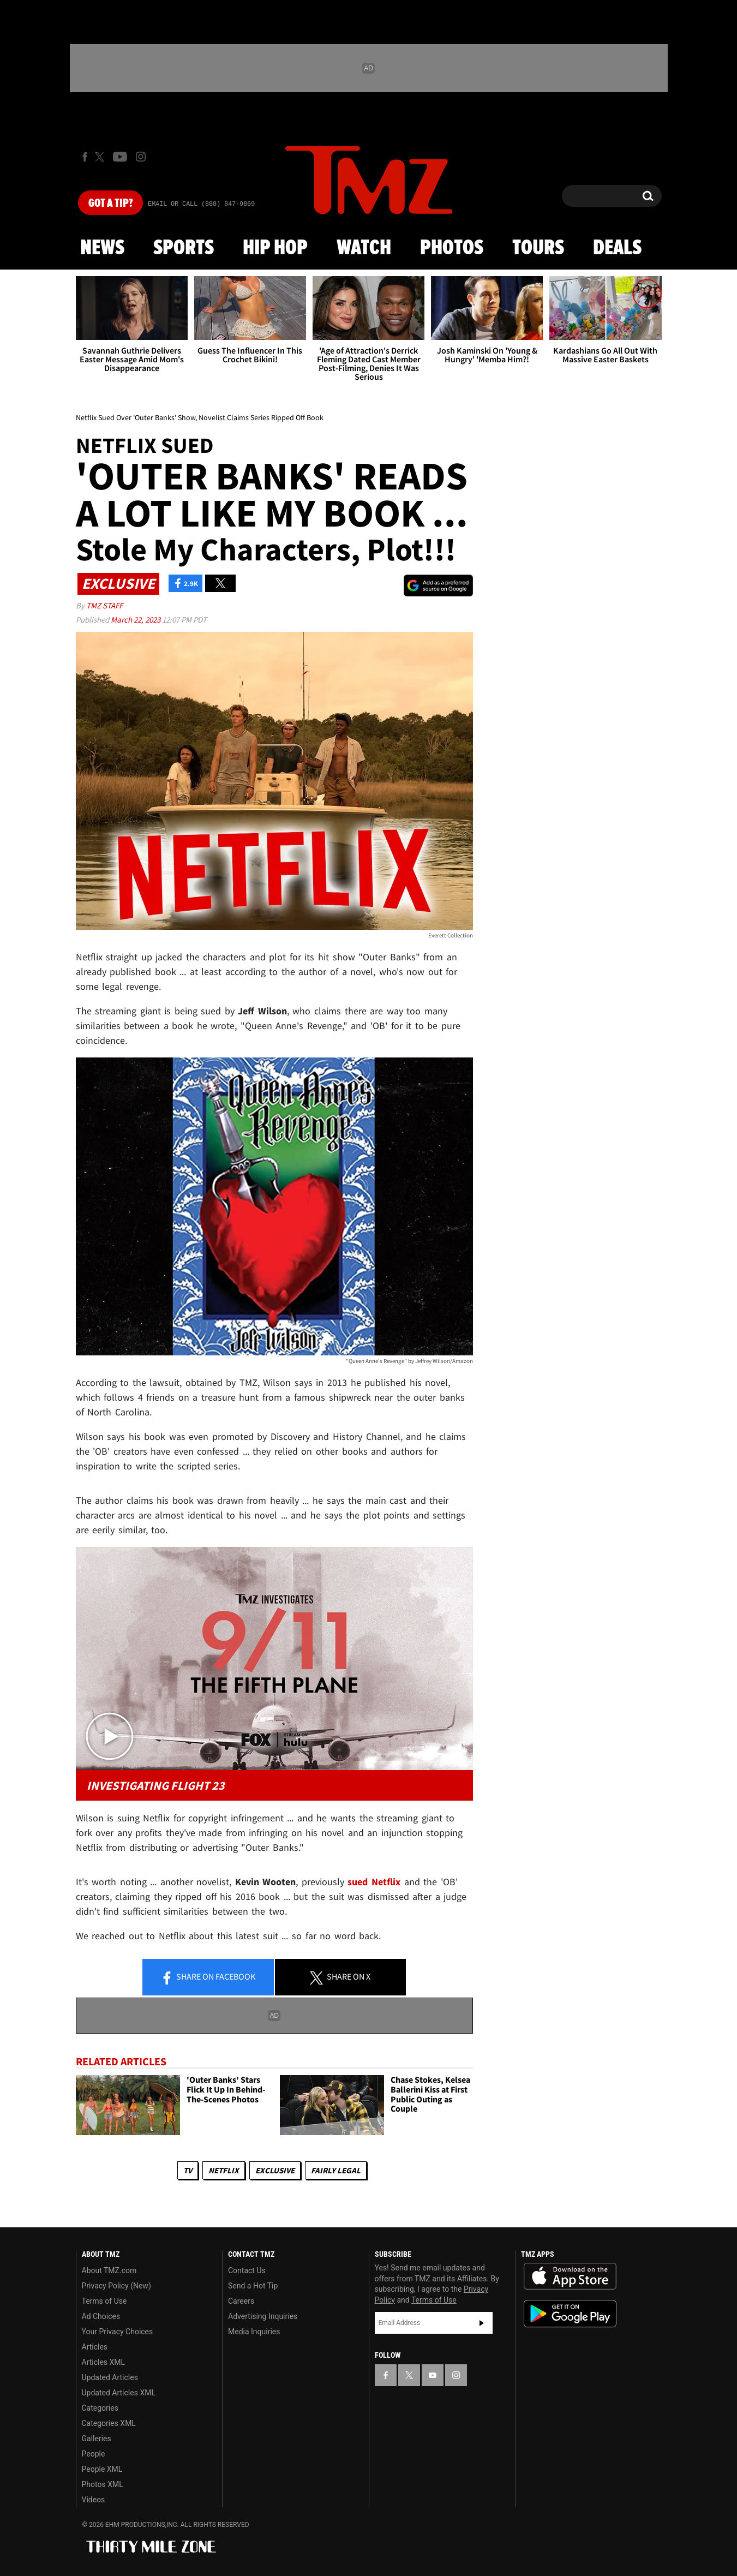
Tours (538, 248)
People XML (102, 2469)
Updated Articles (110, 2377)
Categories (100, 2408)
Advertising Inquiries (262, 2316)
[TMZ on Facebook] (85, 157)
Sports (183, 248)
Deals (617, 248)
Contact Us (247, 2270)
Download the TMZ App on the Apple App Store (570, 2276)
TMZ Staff (104, 605)
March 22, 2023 (136, 619)
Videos (93, 2499)
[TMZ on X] (101, 157)
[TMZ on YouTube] (433, 2375)
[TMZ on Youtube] (120, 156)
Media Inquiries (254, 2331)
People (93, 2453)
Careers (241, 2301)
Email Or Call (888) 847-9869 (201, 204)
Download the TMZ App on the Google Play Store (570, 2314)
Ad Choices (101, 2316)
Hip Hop (275, 248)
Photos (451, 248)
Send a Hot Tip (253, 2285)
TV (187, 2170)
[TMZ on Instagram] (140, 156)
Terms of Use (104, 2301)
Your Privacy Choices (117, 2331)
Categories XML (109, 2423)
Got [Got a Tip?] (110, 203)
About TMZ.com (109, 2270)
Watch (364, 248)
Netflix (223, 2170)
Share (207, 1977)
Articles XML (103, 2362)
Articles (95, 2346)
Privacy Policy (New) (116, 2285)
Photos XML (102, 2484)
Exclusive (275, 2170)
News (102, 248)
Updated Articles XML (118, 2392)
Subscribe (482, 2323)
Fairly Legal (336, 2170)
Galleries (96, 2438)
